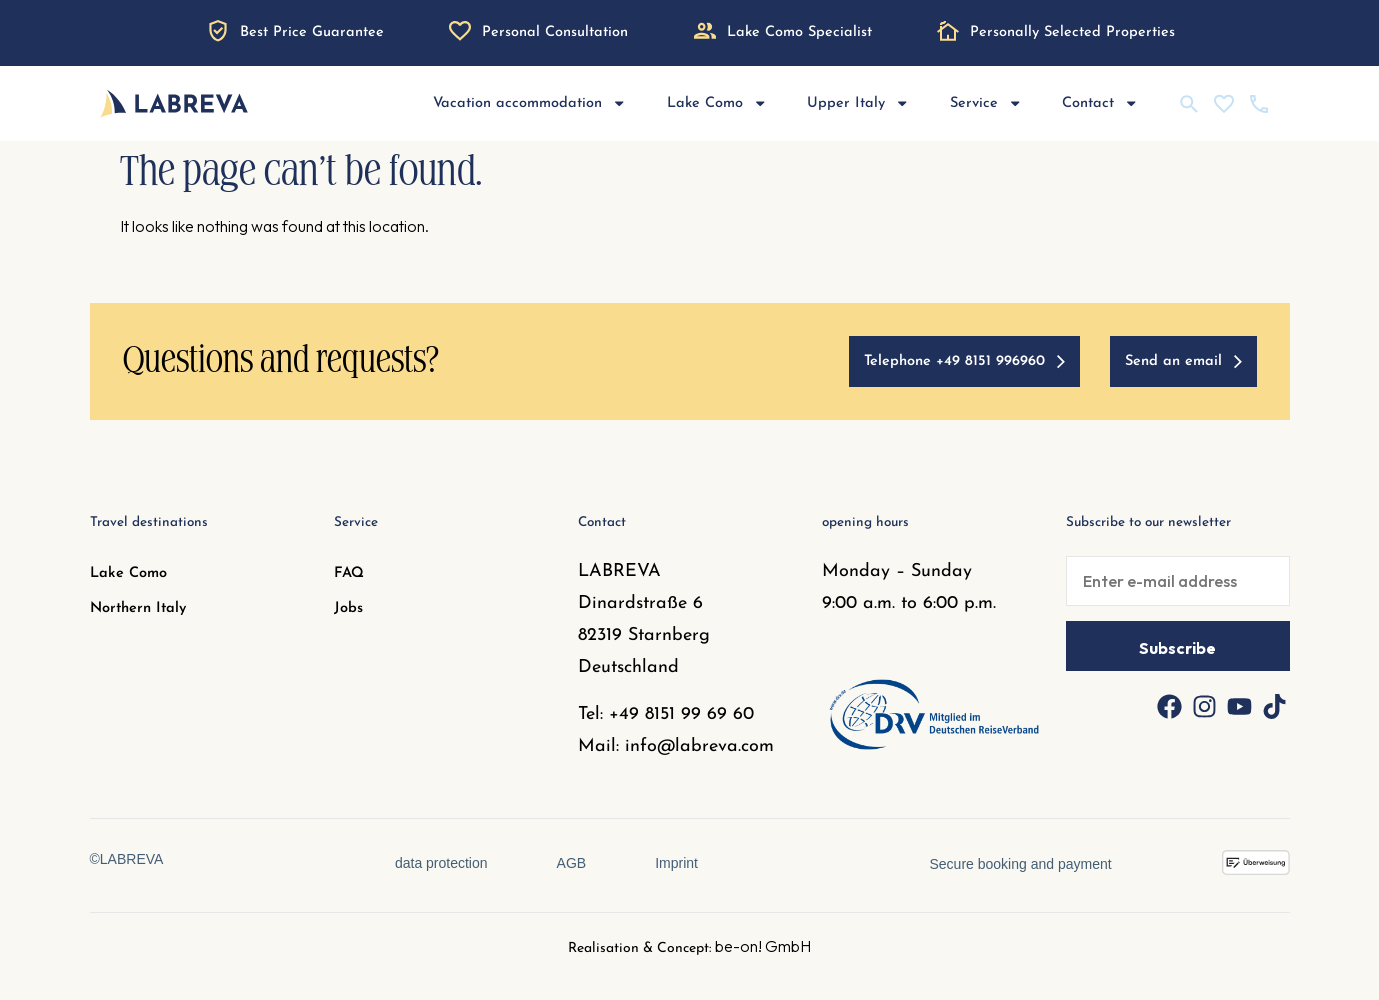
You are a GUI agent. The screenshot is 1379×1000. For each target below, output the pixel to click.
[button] (44, 956)
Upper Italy (858, 103)
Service (986, 103)
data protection (440, 863)
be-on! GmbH (763, 946)
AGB (572, 863)
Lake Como (717, 103)
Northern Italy (138, 608)
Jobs (348, 608)
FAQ (349, 573)
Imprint (677, 863)
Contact (1100, 103)
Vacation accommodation (530, 103)
